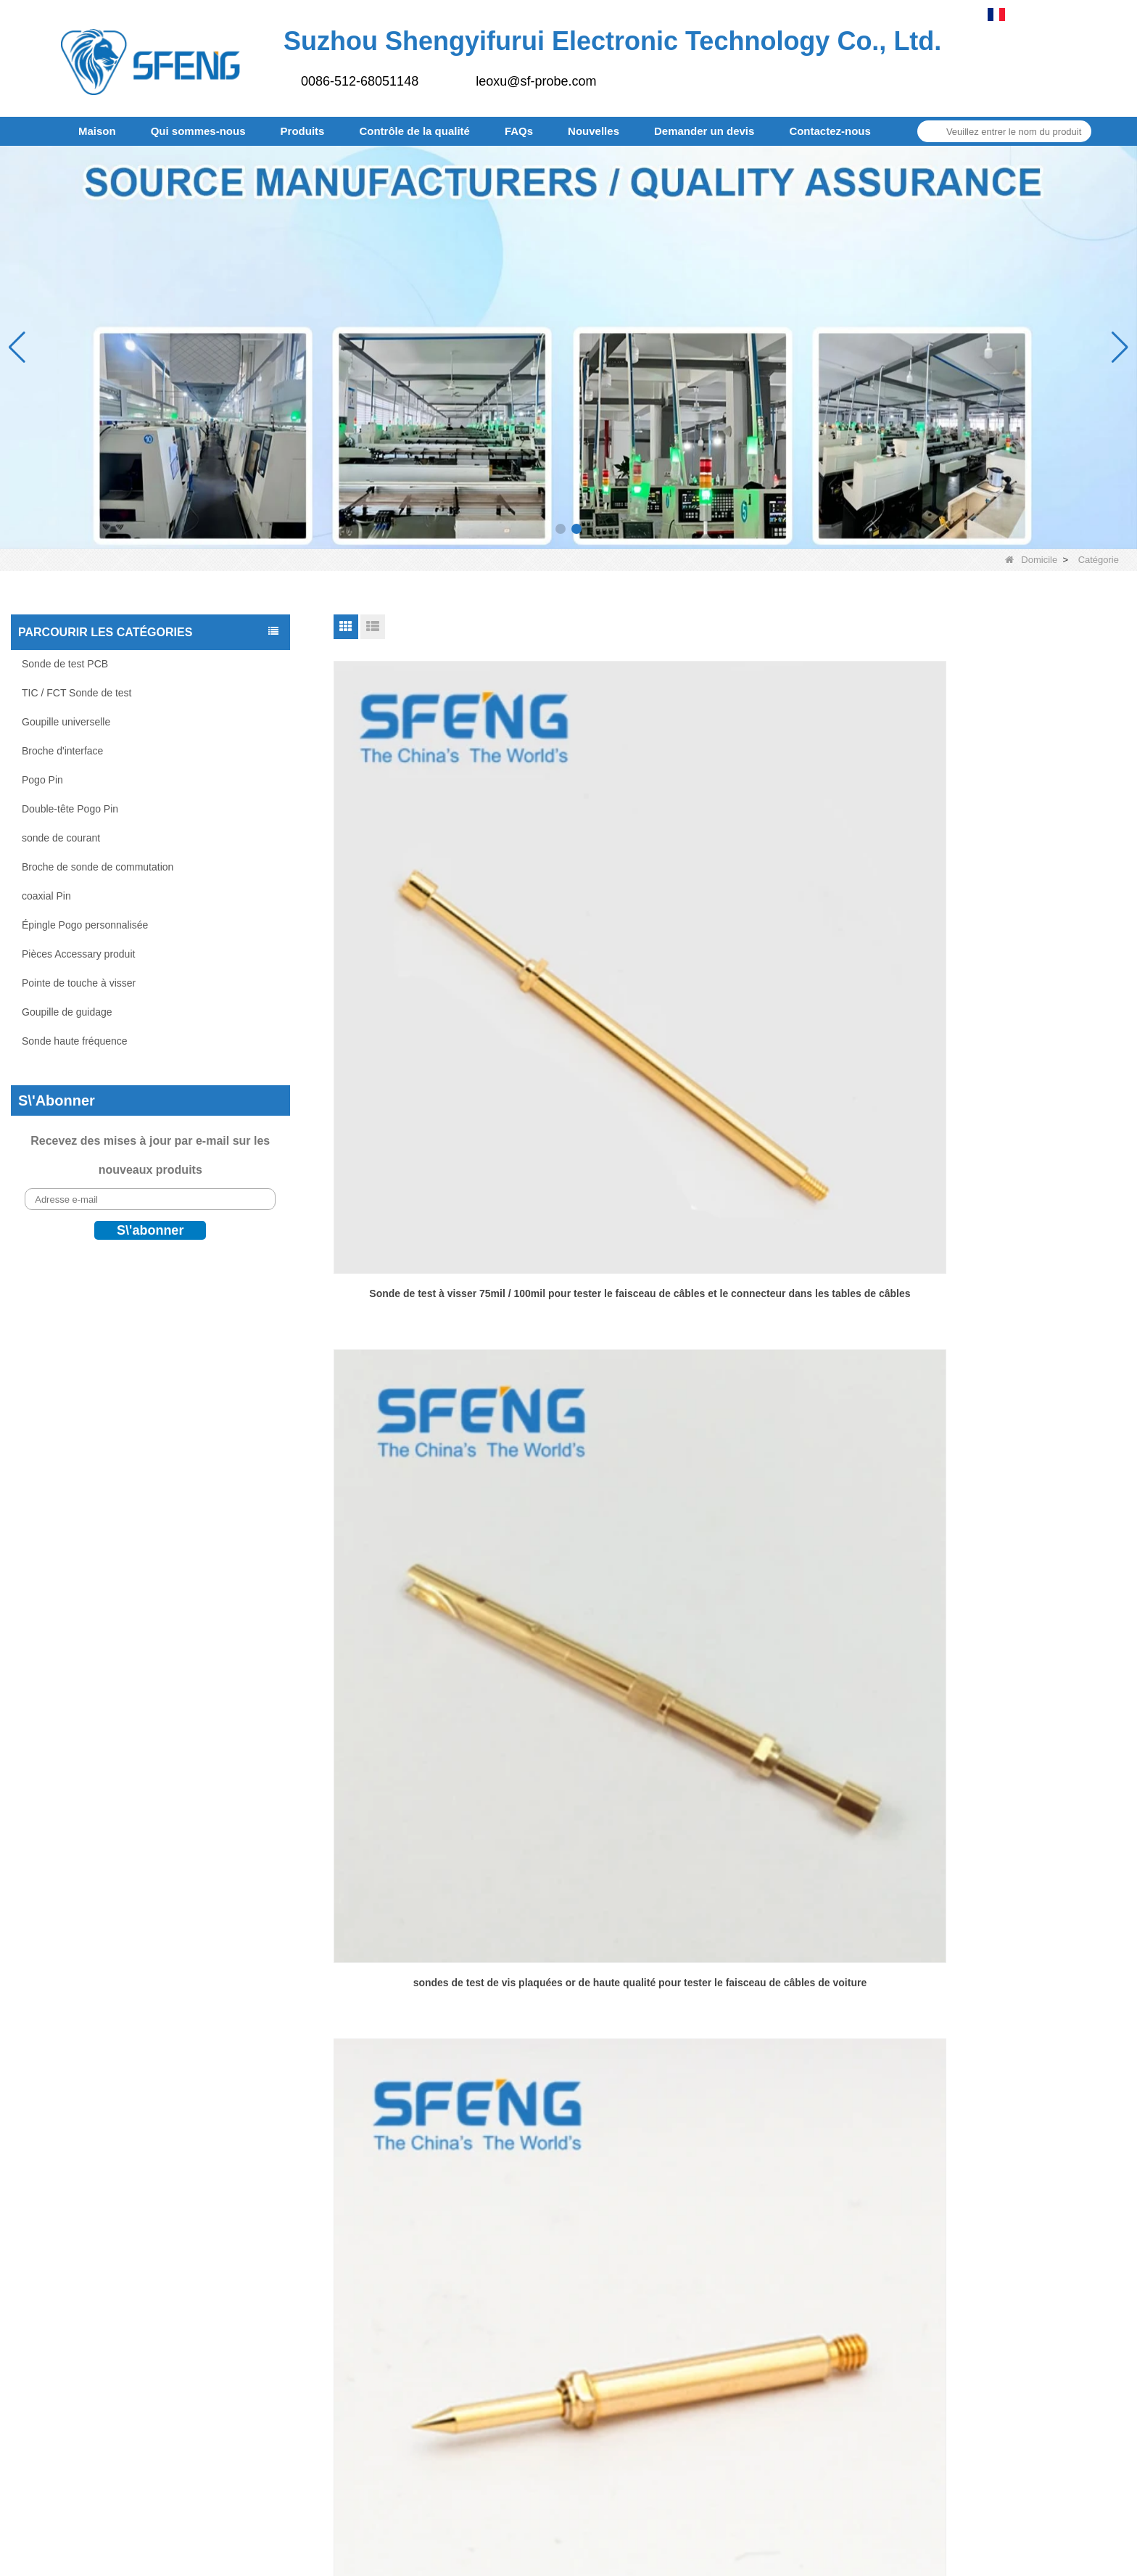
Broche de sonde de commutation (97, 867)
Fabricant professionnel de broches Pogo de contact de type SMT (729, 1934)
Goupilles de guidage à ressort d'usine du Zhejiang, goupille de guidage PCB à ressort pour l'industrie (999, 1603)
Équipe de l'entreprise (663, 2233)
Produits (303, 131)
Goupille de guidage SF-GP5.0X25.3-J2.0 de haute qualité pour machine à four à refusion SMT (998, 1273)
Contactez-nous (830, 131)
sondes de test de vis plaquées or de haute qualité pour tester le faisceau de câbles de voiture (729, 943)
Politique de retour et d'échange (688, 2293)
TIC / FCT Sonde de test (76, 693)
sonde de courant (61, 838)
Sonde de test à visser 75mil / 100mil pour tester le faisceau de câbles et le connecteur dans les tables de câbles (460, 945)
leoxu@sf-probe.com (536, 81)
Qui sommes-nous (198, 131)
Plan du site (589, 2409)
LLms (616, 2556)
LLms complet (676, 2556)
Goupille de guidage (67, 1012)
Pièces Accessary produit (78, 954)
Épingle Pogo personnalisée (85, 925)
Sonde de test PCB (65, 664)
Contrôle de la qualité (414, 131)
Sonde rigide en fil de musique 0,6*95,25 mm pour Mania (730, 1603)
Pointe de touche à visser (79, 983)
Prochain (753, 2028)
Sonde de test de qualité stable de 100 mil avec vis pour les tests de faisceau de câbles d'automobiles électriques (730, 1275)
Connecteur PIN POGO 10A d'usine (998, 1925)
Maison (97, 131)
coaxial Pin (46, 896)
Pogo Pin (42, 780)
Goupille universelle (66, 722)
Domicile (1031, 559)
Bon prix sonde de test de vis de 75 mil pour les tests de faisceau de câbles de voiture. (999, 943)
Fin (796, 2028)
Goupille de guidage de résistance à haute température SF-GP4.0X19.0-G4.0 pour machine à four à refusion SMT (460, 1275)
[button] (560, 529)
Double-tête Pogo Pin (70, 809)
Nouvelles (593, 131)
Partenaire (634, 2203)
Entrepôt (628, 2263)
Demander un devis (704, 131)
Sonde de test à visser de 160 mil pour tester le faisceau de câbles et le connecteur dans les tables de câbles (460, 1605)
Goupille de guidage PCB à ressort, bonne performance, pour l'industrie (460, 1934)
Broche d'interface (62, 751)
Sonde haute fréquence (75, 1041)
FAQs (519, 131)
